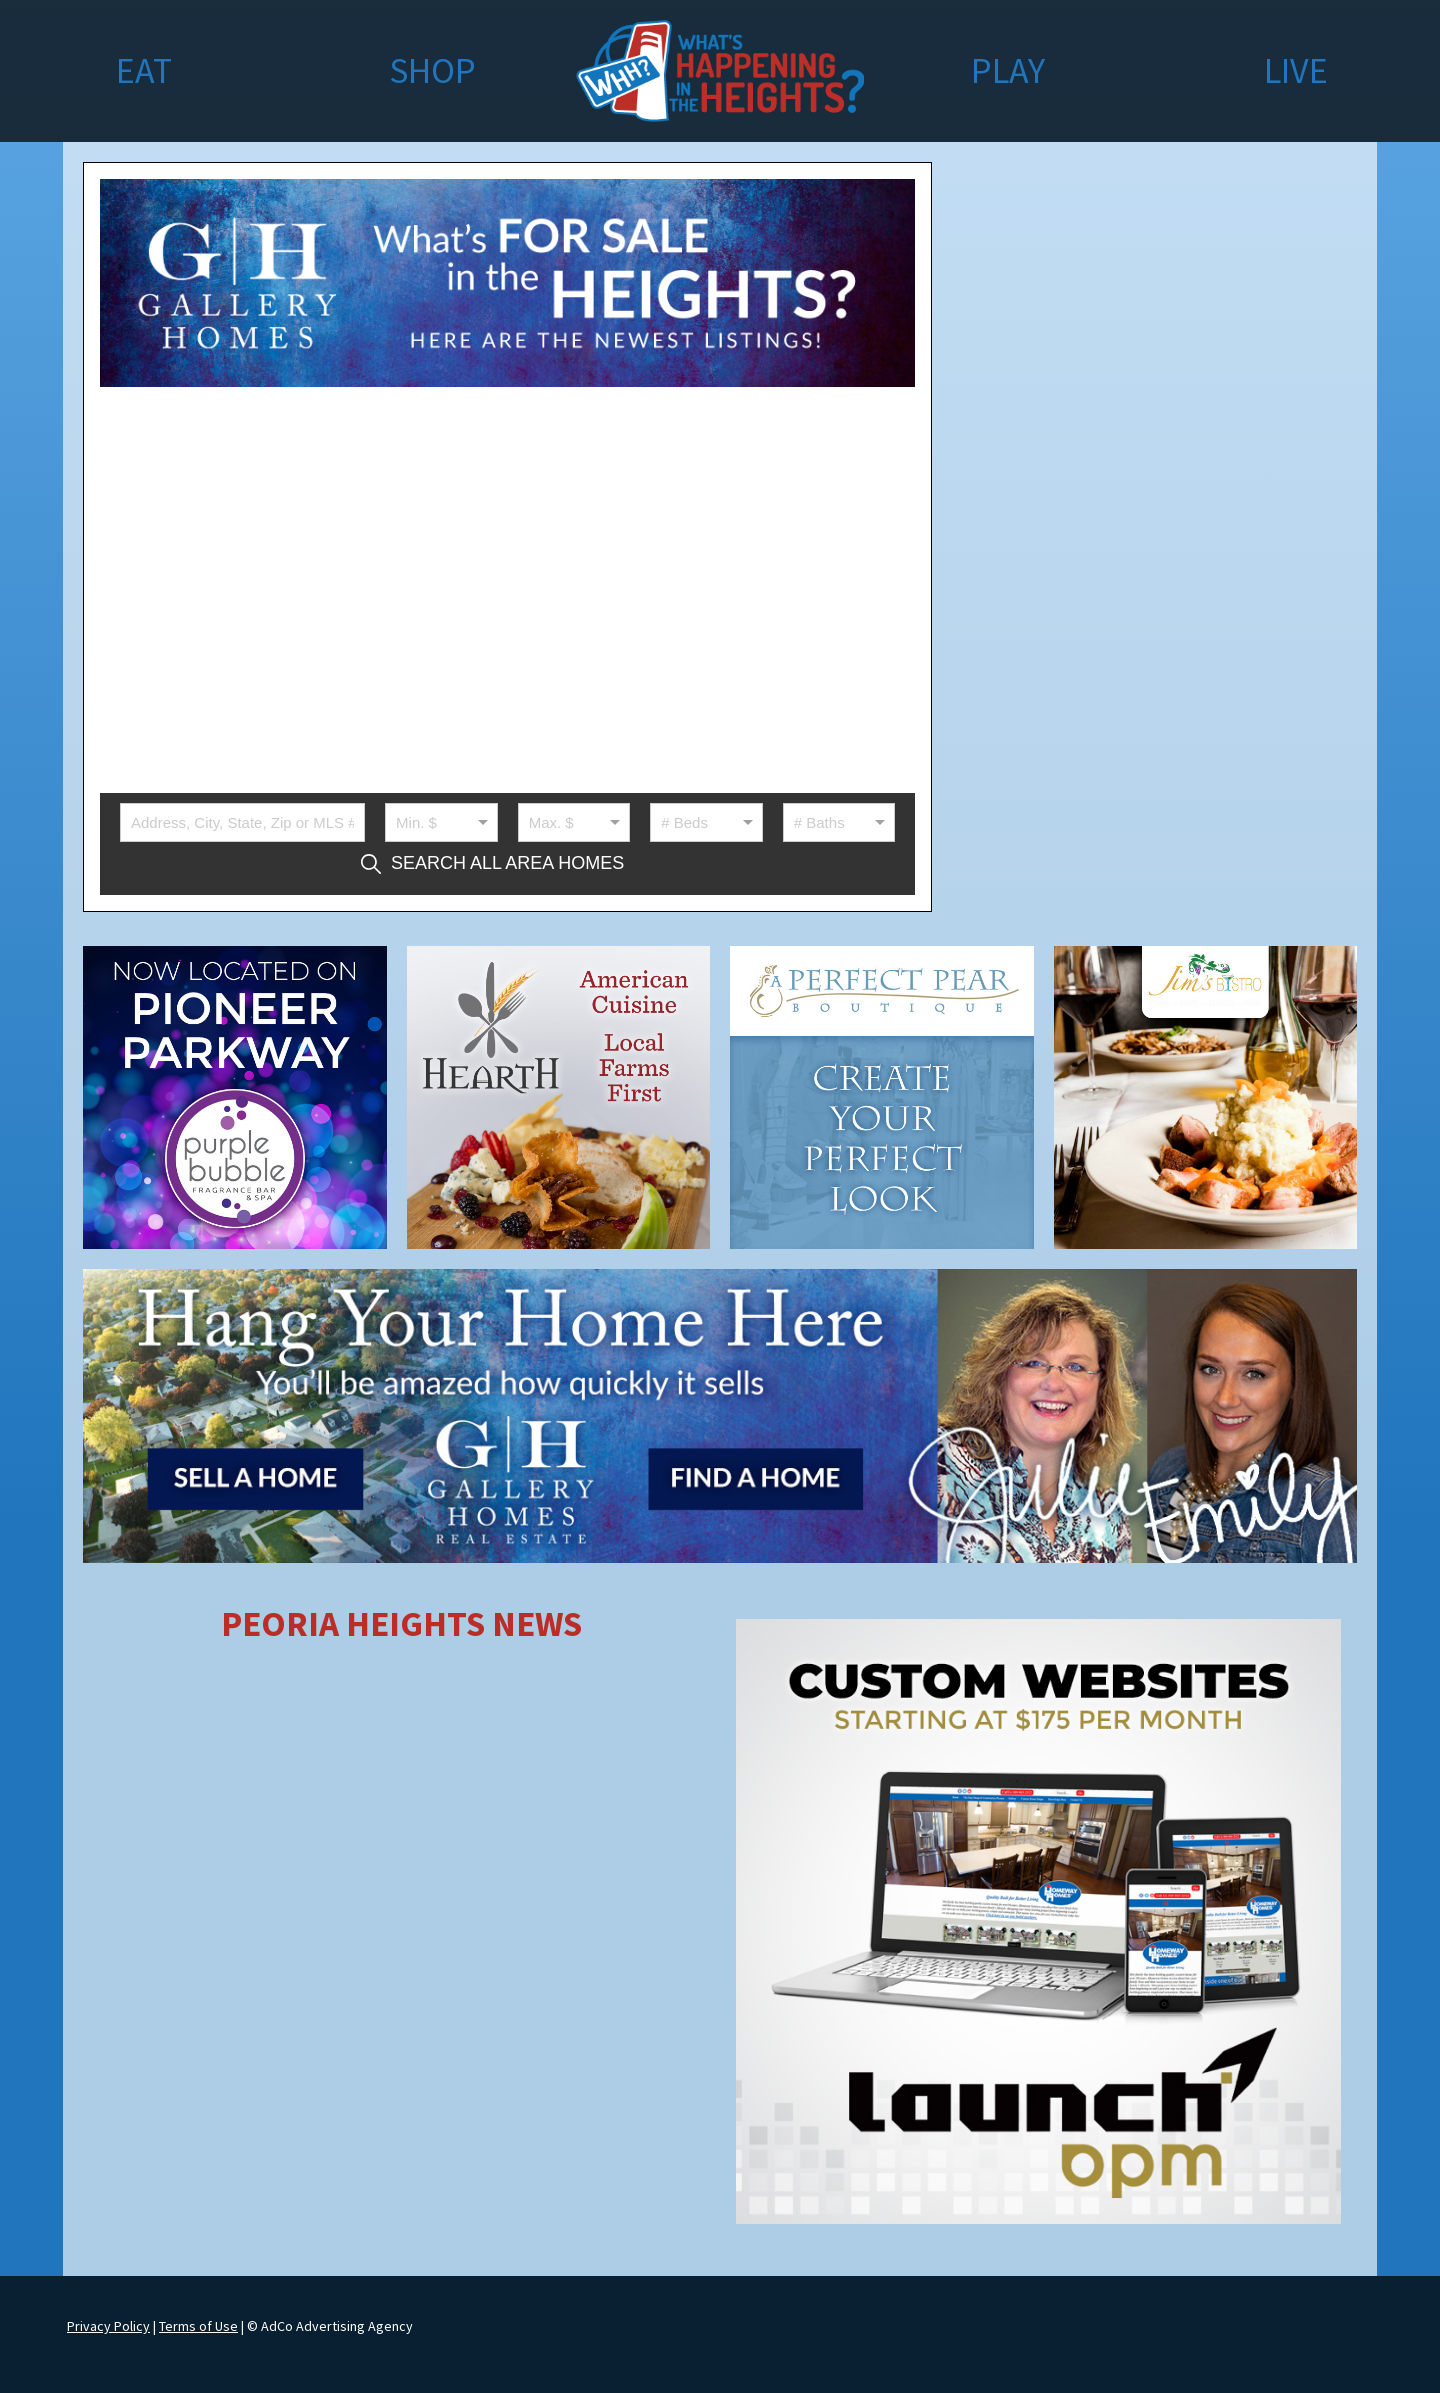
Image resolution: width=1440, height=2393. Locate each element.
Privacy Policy (108, 2326)
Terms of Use (198, 2326)
